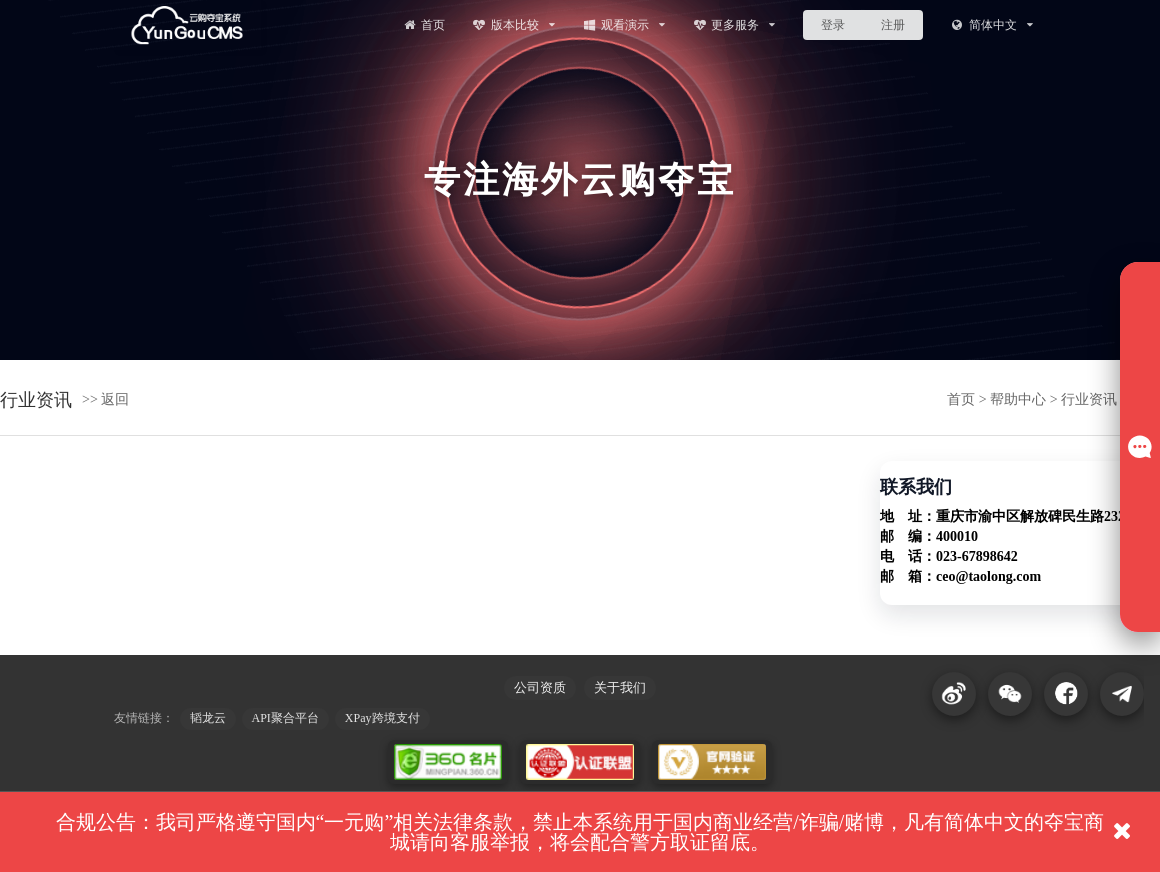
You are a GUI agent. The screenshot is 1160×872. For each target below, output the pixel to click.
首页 (423, 24)
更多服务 (734, 24)
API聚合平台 (285, 718)
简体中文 (991, 24)
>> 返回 (105, 399)
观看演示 (623, 24)
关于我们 (620, 687)
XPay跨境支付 (382, 718)
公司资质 (540, 687)
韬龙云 (208, 718)
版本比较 (513, 24)
